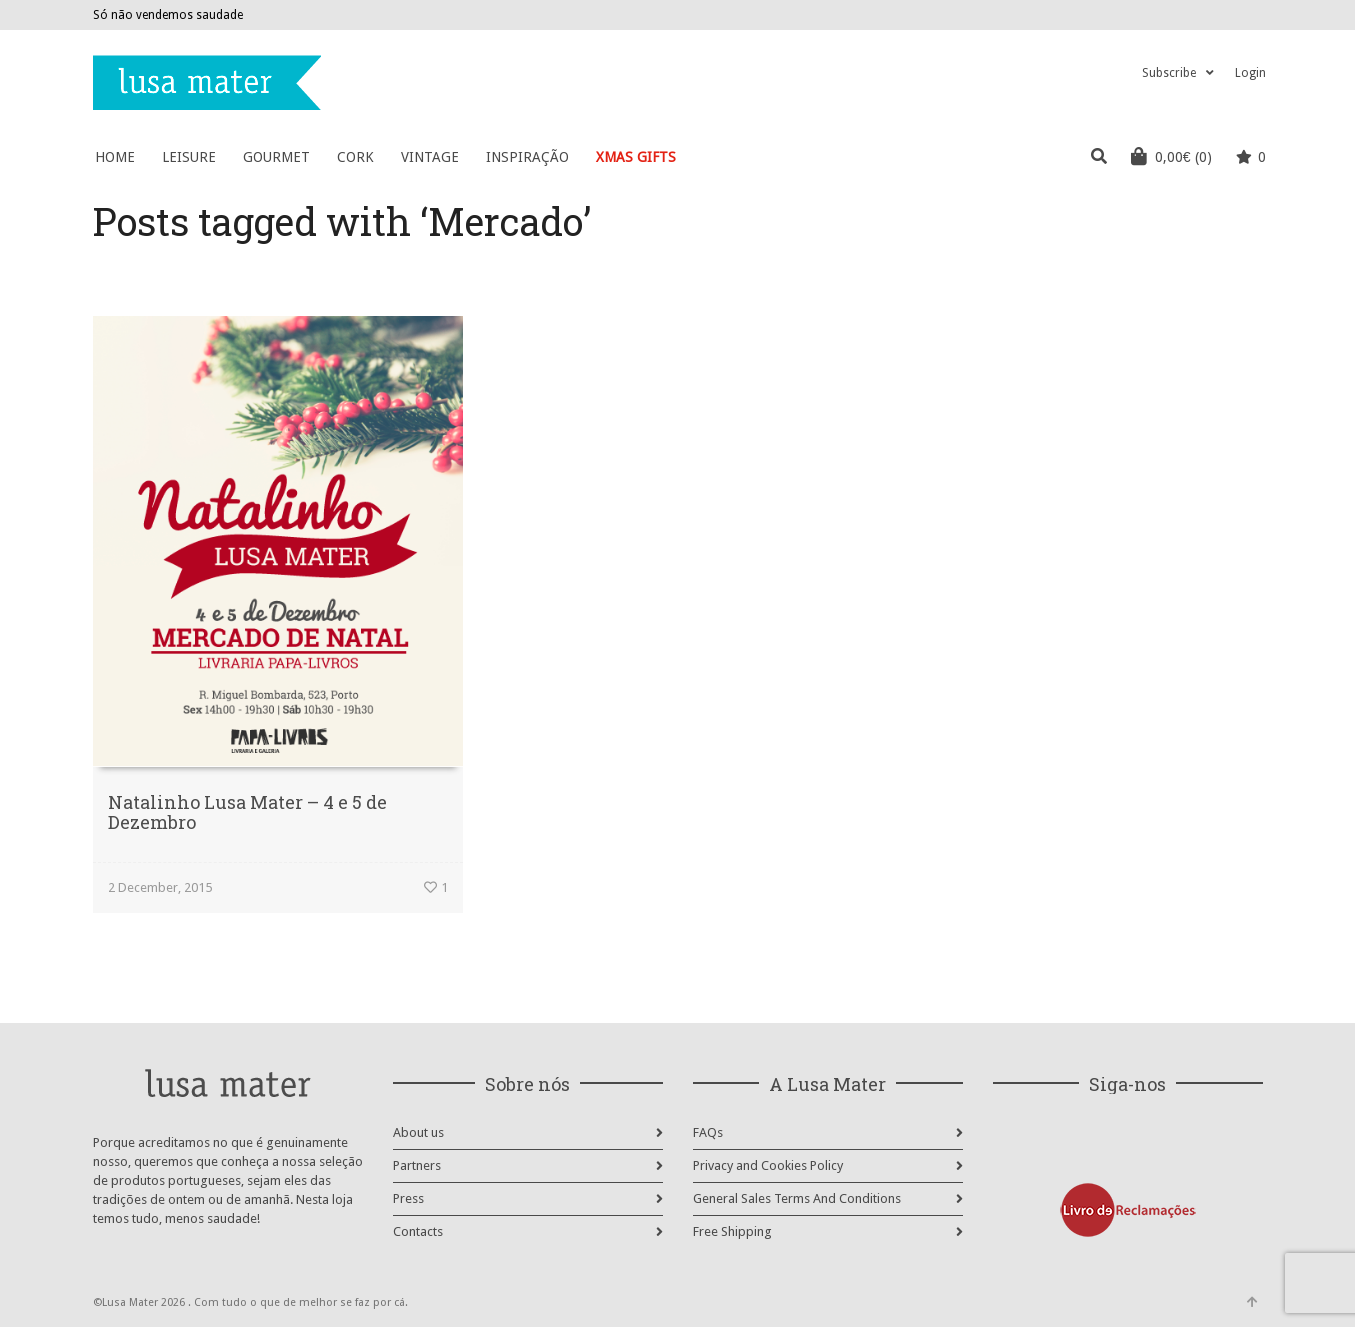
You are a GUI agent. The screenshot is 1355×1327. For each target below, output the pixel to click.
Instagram (1232, 15)
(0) (1171, 156)
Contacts (418, 1231)
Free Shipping (732, 1231)
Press (408, 1198)
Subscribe (1169, 73)
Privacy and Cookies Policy (768, 1165)
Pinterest (1261, 15)
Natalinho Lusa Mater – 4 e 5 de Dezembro (247, 812)
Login (1250, 73)
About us (418, 1132)
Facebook (1203, 15)
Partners (417, 1165)
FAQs (708, 1132)
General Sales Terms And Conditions (797, 1198)
